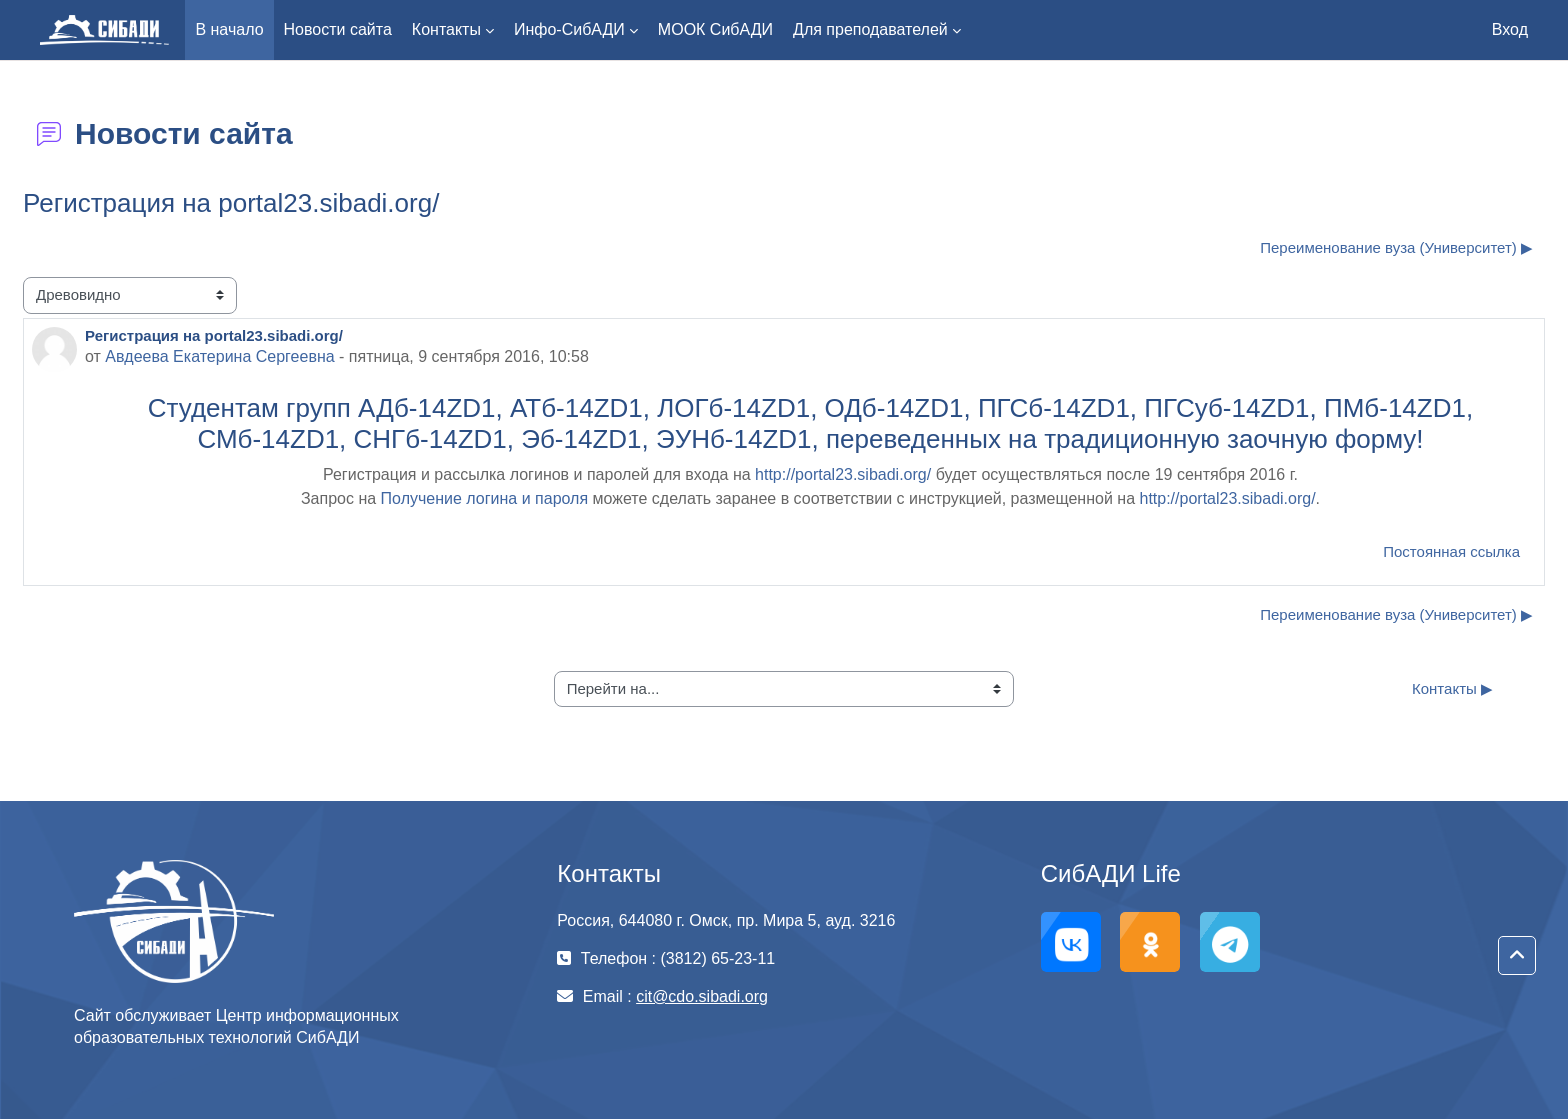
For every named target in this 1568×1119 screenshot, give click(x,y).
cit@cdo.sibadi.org (702, 996)
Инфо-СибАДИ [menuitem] (569, 29)
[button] (1517, 956)
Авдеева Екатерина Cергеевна (219, 356)
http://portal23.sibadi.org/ (843, 474)
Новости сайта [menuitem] (338, 29)
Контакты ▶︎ (1452, 688)
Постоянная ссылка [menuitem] (1451, 551)
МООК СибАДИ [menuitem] (715, 29)
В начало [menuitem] (229, 29)
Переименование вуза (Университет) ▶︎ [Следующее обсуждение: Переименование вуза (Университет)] (1396, 247)
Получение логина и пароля (485, 498)
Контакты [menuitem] (446, 29)
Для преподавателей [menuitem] (870, 29)
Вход (1510, 29)
